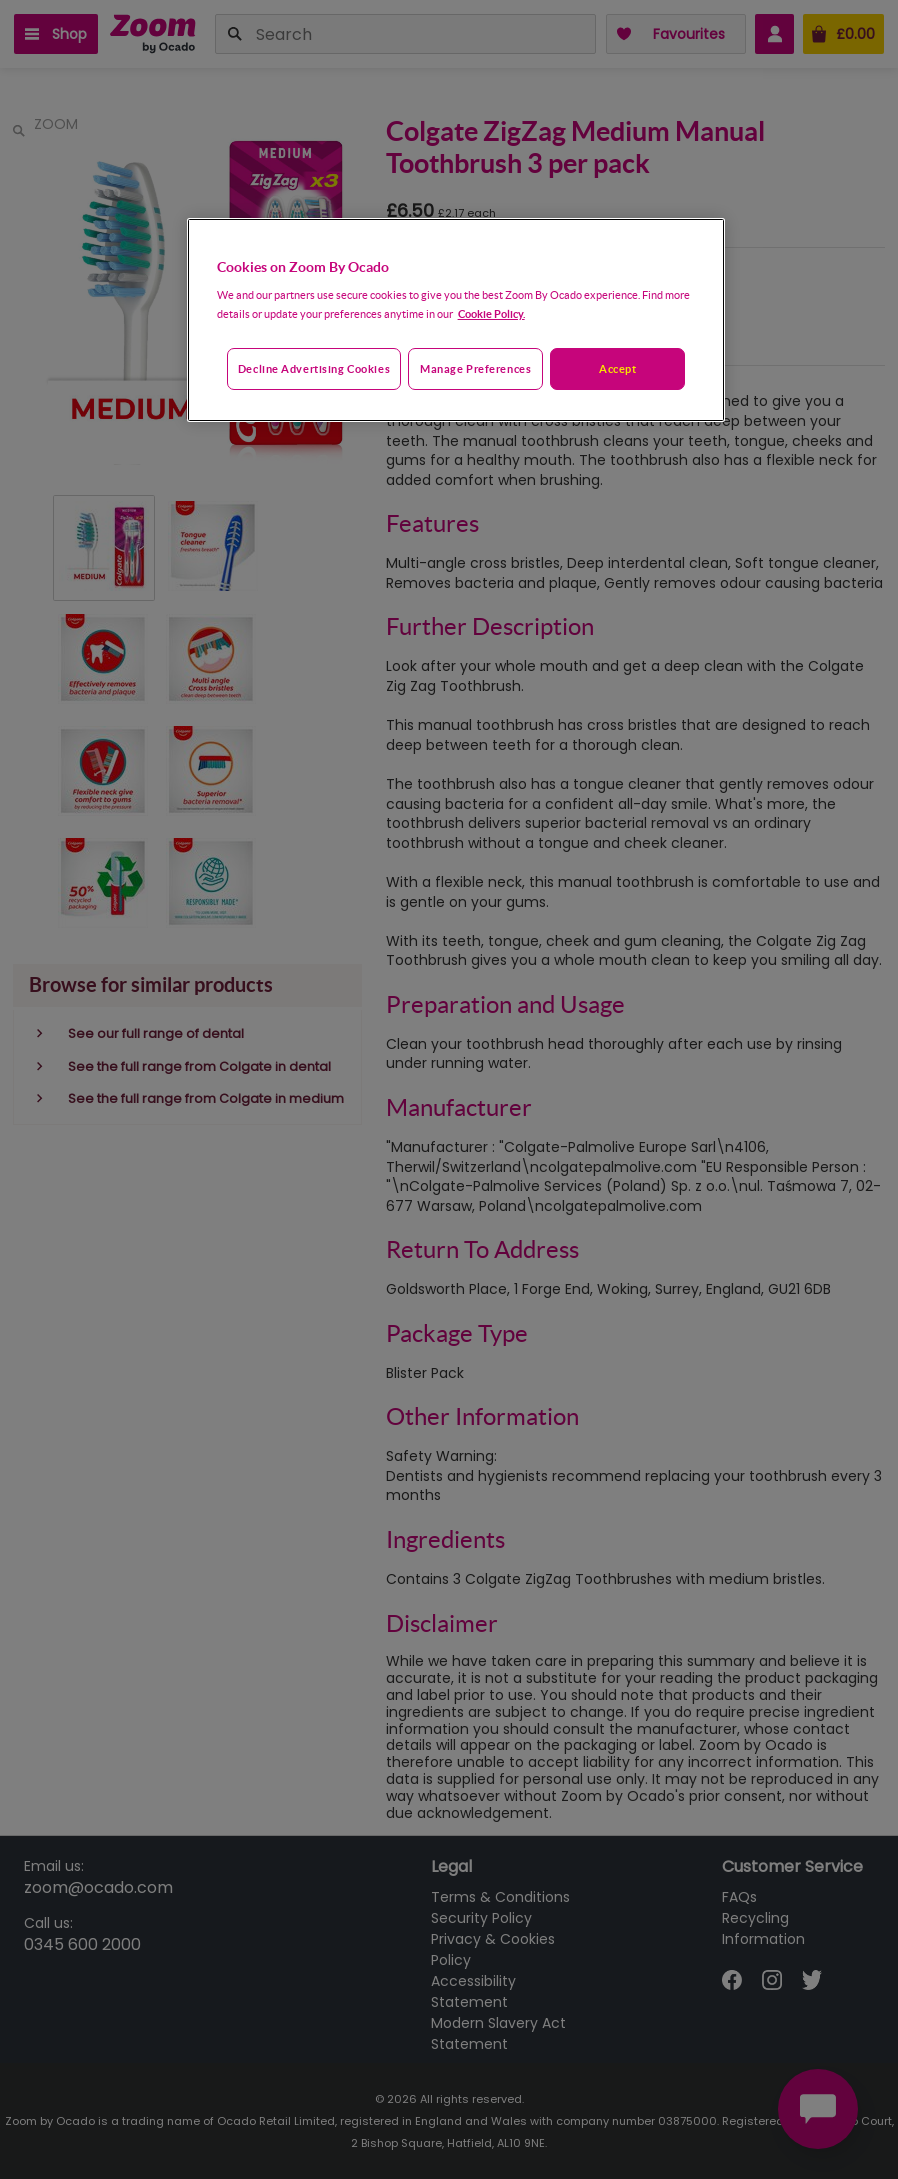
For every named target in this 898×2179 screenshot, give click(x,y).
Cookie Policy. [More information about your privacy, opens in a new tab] (491, 313)
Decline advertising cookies (314, 368)
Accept (617, 368)
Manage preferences (475, 368)
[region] (456, 320)
